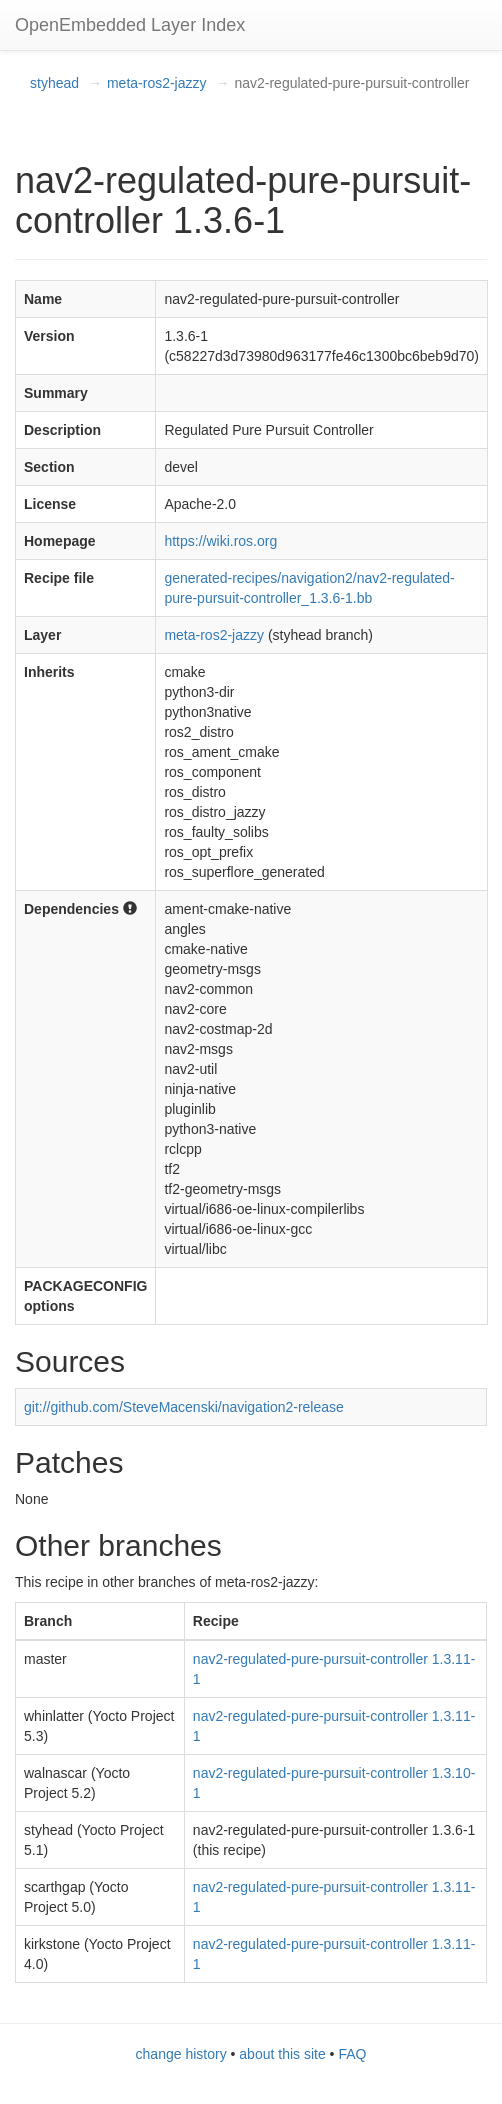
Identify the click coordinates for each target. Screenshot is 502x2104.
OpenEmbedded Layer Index (130, 25)
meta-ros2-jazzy (157, 83)
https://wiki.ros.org (220, 541)
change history (181, 2054)
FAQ (352, 2054)
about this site (282, 2054)
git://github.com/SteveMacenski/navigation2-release (184, 1407)
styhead (54, 83)
